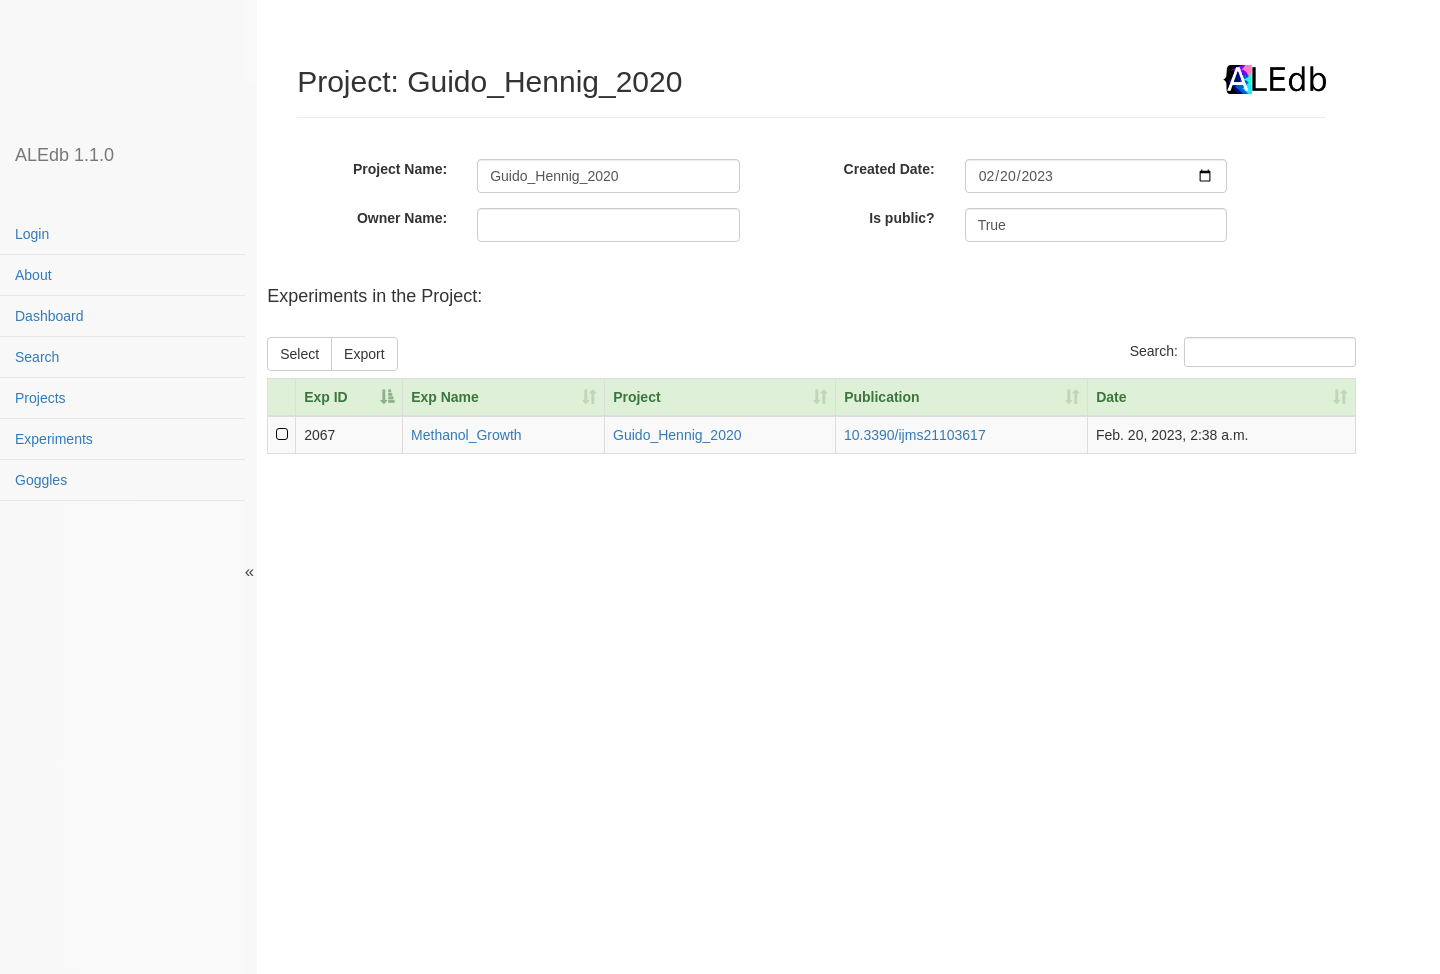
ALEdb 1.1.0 (64, 155)
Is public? (901, 218)
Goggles (41, 480)
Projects (40, 398)
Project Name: (400, 169)
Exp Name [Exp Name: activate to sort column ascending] (445, 397)
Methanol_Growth (466, 435)
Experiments (54, 439)
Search (37, 357)
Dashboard (49, 316)
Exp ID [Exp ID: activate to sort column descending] (326, 397)
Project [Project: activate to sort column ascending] (636, 397)
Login (32, 234)
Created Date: (889, 169)
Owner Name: (402, 218)
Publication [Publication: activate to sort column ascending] (881, 397)
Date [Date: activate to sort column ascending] (1111, 397)
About (33, 275)
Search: (1243, 352)
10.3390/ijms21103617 (915, 435)
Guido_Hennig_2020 (677, 435)
